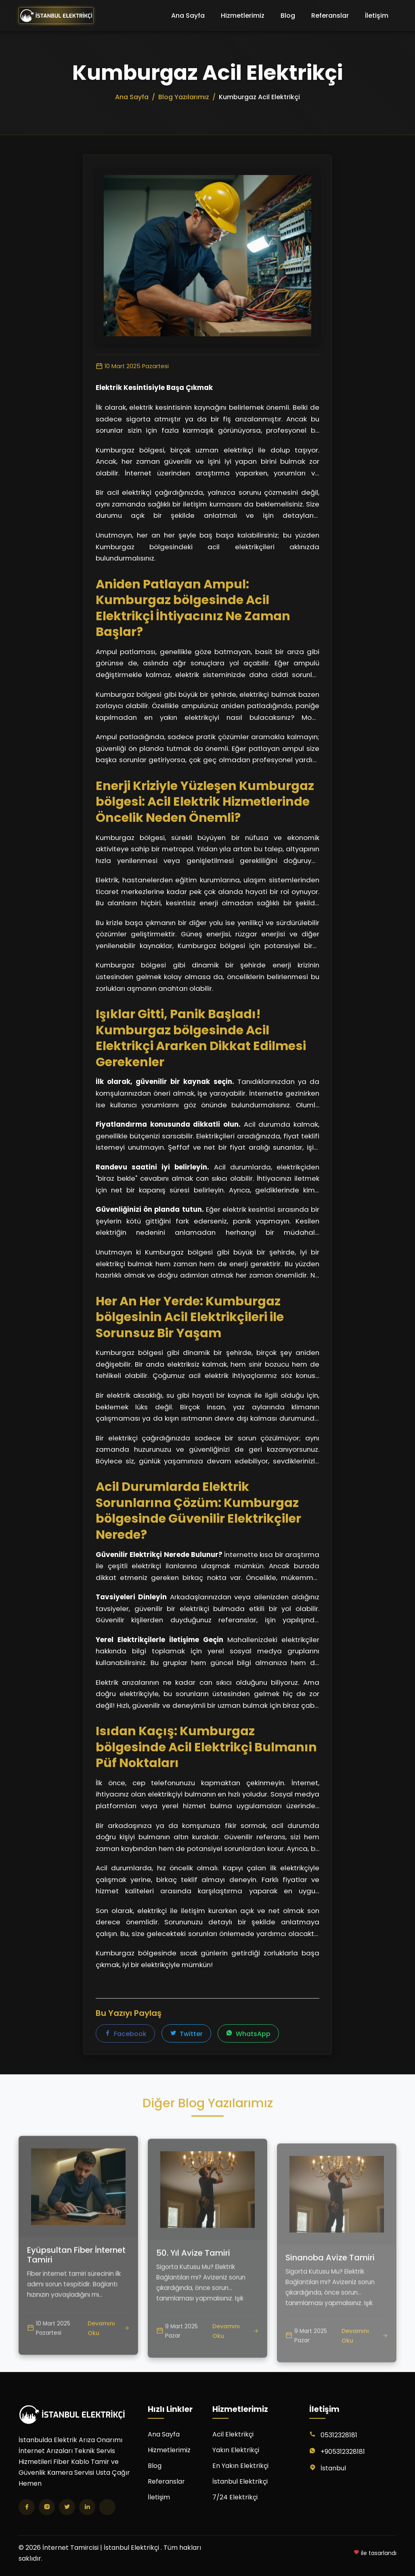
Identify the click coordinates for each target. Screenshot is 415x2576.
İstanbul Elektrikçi (240, 2481)
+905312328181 (343, 2451)
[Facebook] (27, 2507)
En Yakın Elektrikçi (240, 2465)
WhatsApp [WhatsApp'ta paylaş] (248, 2033)
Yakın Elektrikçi (235, 2450)
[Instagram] (47, 2507)
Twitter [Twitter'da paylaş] (186, 2033)
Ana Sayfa (188, 15)
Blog (288, 15)
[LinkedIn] (87, 2507)
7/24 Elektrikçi (235, 2497)
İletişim (376, 15)
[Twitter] (67, 2507)
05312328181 (339, 2435)
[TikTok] (107, 2507)
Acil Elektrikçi (233, 2434)
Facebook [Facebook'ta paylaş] (125, 2033)
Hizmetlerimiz (242, 15)
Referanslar (330, 15)
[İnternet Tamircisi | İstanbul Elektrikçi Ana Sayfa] (56, 15)
